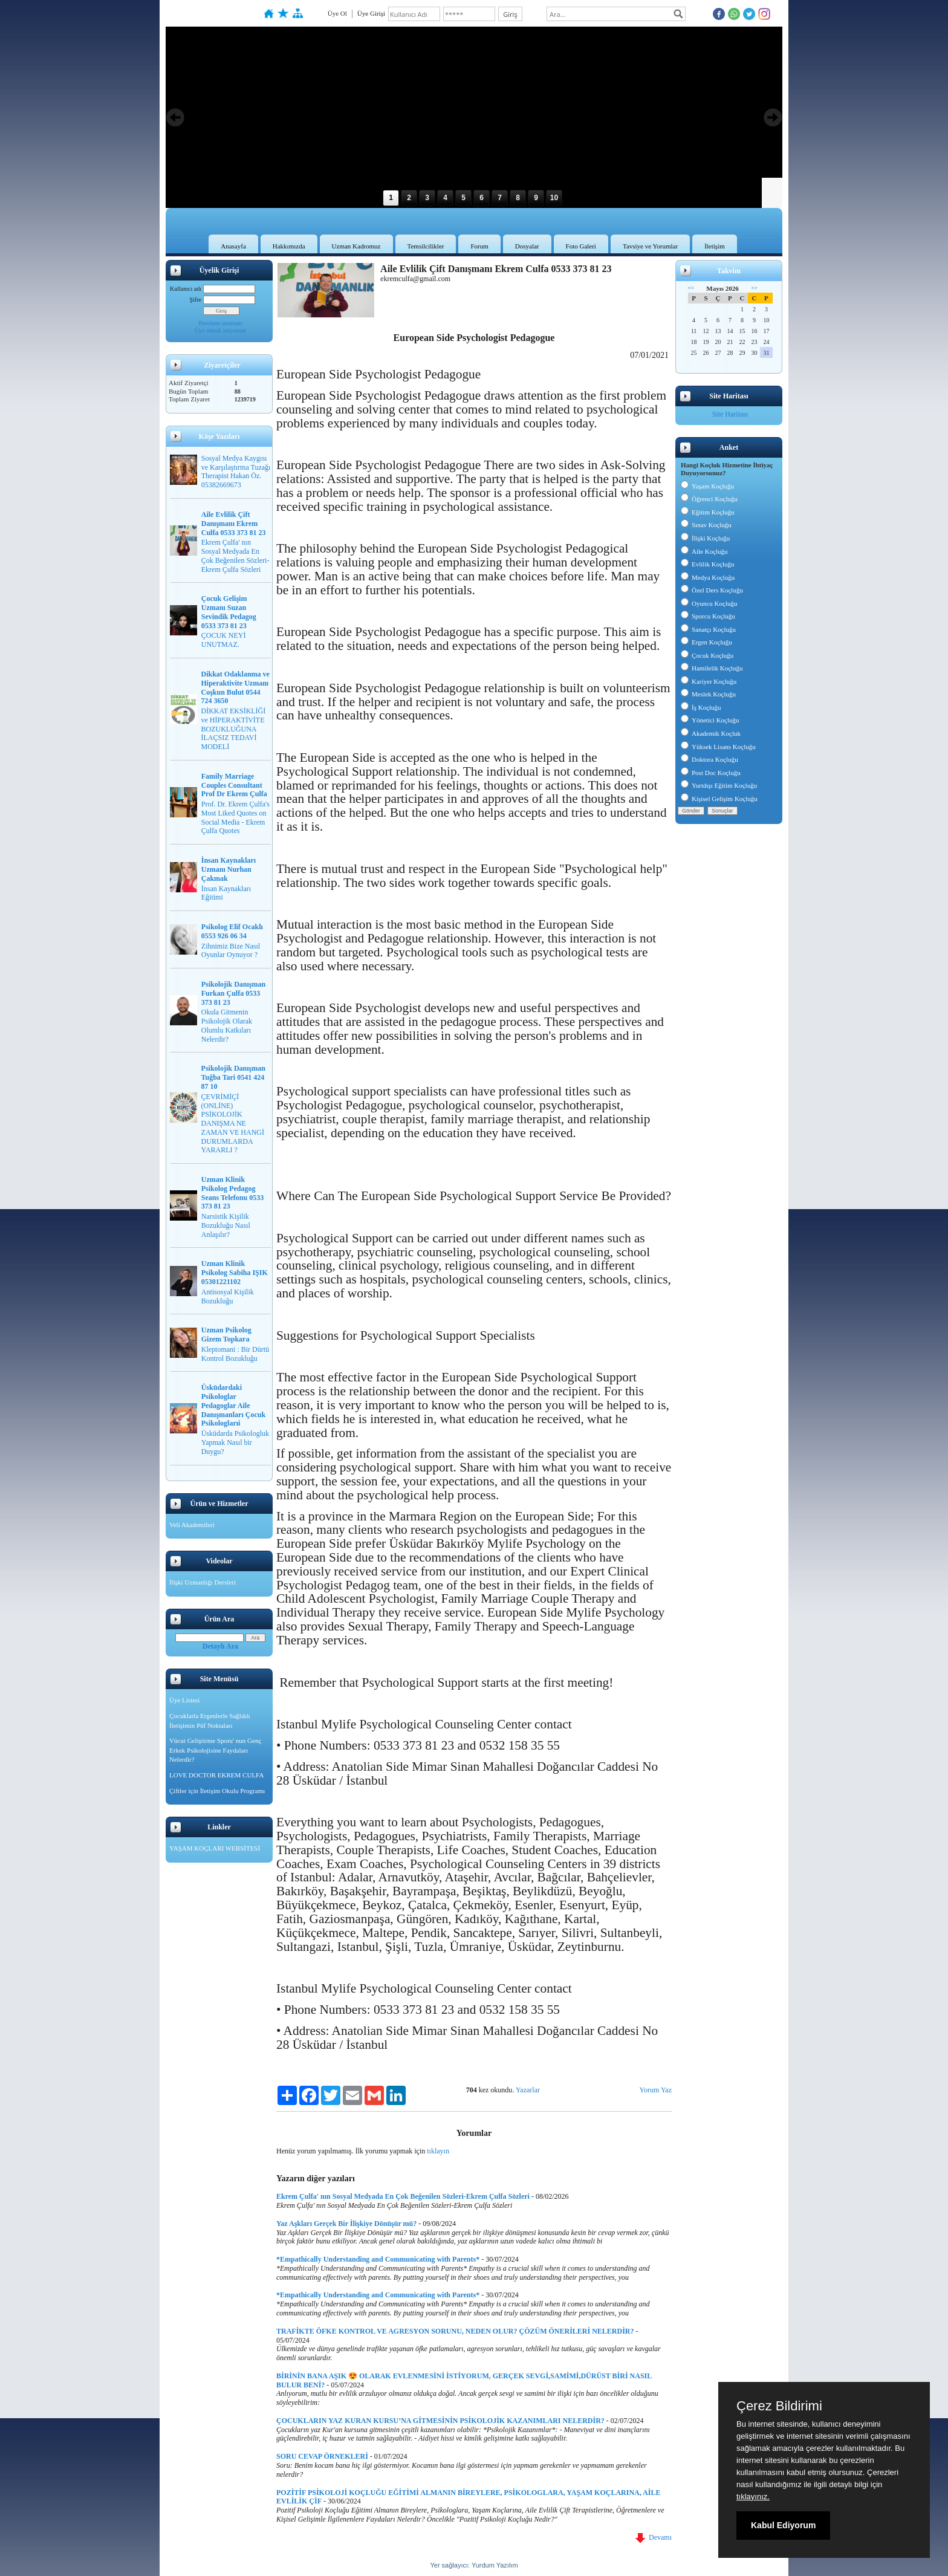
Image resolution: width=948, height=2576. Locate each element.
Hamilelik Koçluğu (712, 668)
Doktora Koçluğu (709, 759)
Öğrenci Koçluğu (709, 498)
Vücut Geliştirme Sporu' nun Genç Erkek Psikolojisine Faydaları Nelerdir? (215, 1750)
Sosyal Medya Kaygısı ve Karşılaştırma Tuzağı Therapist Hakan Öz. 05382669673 (236, 471)
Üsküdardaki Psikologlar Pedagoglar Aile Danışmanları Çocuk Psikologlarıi (233, 1405)
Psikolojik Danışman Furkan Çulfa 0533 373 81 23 (233, 993)
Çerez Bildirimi (779, 2406)
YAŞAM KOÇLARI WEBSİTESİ (214, 1848)
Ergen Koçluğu (706, 642)
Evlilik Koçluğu (708, 564)
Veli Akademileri (192, 1524)
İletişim (714, 246)
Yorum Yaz (656, 2090)
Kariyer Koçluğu (708, 681)
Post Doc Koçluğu (711, 772)
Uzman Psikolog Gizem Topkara (226, 1334)
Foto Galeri (581, 246)
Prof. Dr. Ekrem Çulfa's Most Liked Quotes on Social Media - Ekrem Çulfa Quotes (235, 817)
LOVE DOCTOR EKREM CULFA (216, 1775)
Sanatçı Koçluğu (708, 629)
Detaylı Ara (220, 1646)
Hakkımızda (289, 246)
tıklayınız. (753, 2496)
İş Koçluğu (701, 707)
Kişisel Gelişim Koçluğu (719, 798)
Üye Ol (337, 13)
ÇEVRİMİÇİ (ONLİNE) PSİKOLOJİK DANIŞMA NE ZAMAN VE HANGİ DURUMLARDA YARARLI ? (232, 1123)
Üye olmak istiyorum (220, 330)
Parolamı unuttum (220, 323)
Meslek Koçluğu (708, 694)
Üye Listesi (184, 1700)
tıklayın (438, 2151)
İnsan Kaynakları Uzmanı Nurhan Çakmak (228, 869)
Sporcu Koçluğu (708, 616)
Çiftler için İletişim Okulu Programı (217, 1790)
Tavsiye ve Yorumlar (650, 246)
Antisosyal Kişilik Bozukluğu (227, 1296)
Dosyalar (527, 246)
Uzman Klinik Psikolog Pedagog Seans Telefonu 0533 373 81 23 (232, 1192)
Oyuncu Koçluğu (709, 603)
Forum (479, 246)
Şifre (195, 299)
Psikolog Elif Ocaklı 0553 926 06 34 (232, 931)
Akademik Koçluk (711, 733)
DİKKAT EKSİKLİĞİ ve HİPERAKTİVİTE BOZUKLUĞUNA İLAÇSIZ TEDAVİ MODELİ (233, 729)
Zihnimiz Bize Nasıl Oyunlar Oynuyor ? (230, 950)
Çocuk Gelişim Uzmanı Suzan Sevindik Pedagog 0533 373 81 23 (228, 611)
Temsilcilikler (425, 246)
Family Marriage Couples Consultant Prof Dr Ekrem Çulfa (234, 785)
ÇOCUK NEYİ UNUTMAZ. (223, 640)
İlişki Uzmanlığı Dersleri (202, 1582)
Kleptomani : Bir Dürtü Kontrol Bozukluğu (235, 1354)
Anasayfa (233, 246)
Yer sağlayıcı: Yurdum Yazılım (474, 2565)
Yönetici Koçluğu (710, 720)
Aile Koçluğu (704, 551)
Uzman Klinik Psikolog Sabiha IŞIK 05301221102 (234, 1272)
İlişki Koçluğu (705, 538)
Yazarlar (528, 2090)
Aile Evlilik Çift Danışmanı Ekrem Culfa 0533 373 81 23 (233, 523)
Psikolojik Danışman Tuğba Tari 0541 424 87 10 (233, 1077)
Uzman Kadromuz (356, 246)
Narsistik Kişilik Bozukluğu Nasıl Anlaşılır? (225, 1225)
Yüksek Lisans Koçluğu (718, 746)
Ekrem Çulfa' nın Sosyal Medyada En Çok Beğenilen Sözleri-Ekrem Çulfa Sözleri (235, 555)
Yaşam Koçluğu (707, 486)
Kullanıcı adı (185, 288)
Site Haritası (730, 414)
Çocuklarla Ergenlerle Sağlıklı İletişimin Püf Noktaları (209, 1720)
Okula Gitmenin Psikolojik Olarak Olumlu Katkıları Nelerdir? (226, 1025)
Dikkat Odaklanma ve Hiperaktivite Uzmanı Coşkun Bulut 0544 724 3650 (235, 687)
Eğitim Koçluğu (708, 512)
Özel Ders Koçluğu (712, 590)
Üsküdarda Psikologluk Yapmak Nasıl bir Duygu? (235, 1442)
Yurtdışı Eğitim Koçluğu (719, 785)
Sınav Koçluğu (706, 524)
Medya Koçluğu (708, 577)
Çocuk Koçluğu (707, 655)
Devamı (653, 2537)
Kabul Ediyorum (783, 2525)
